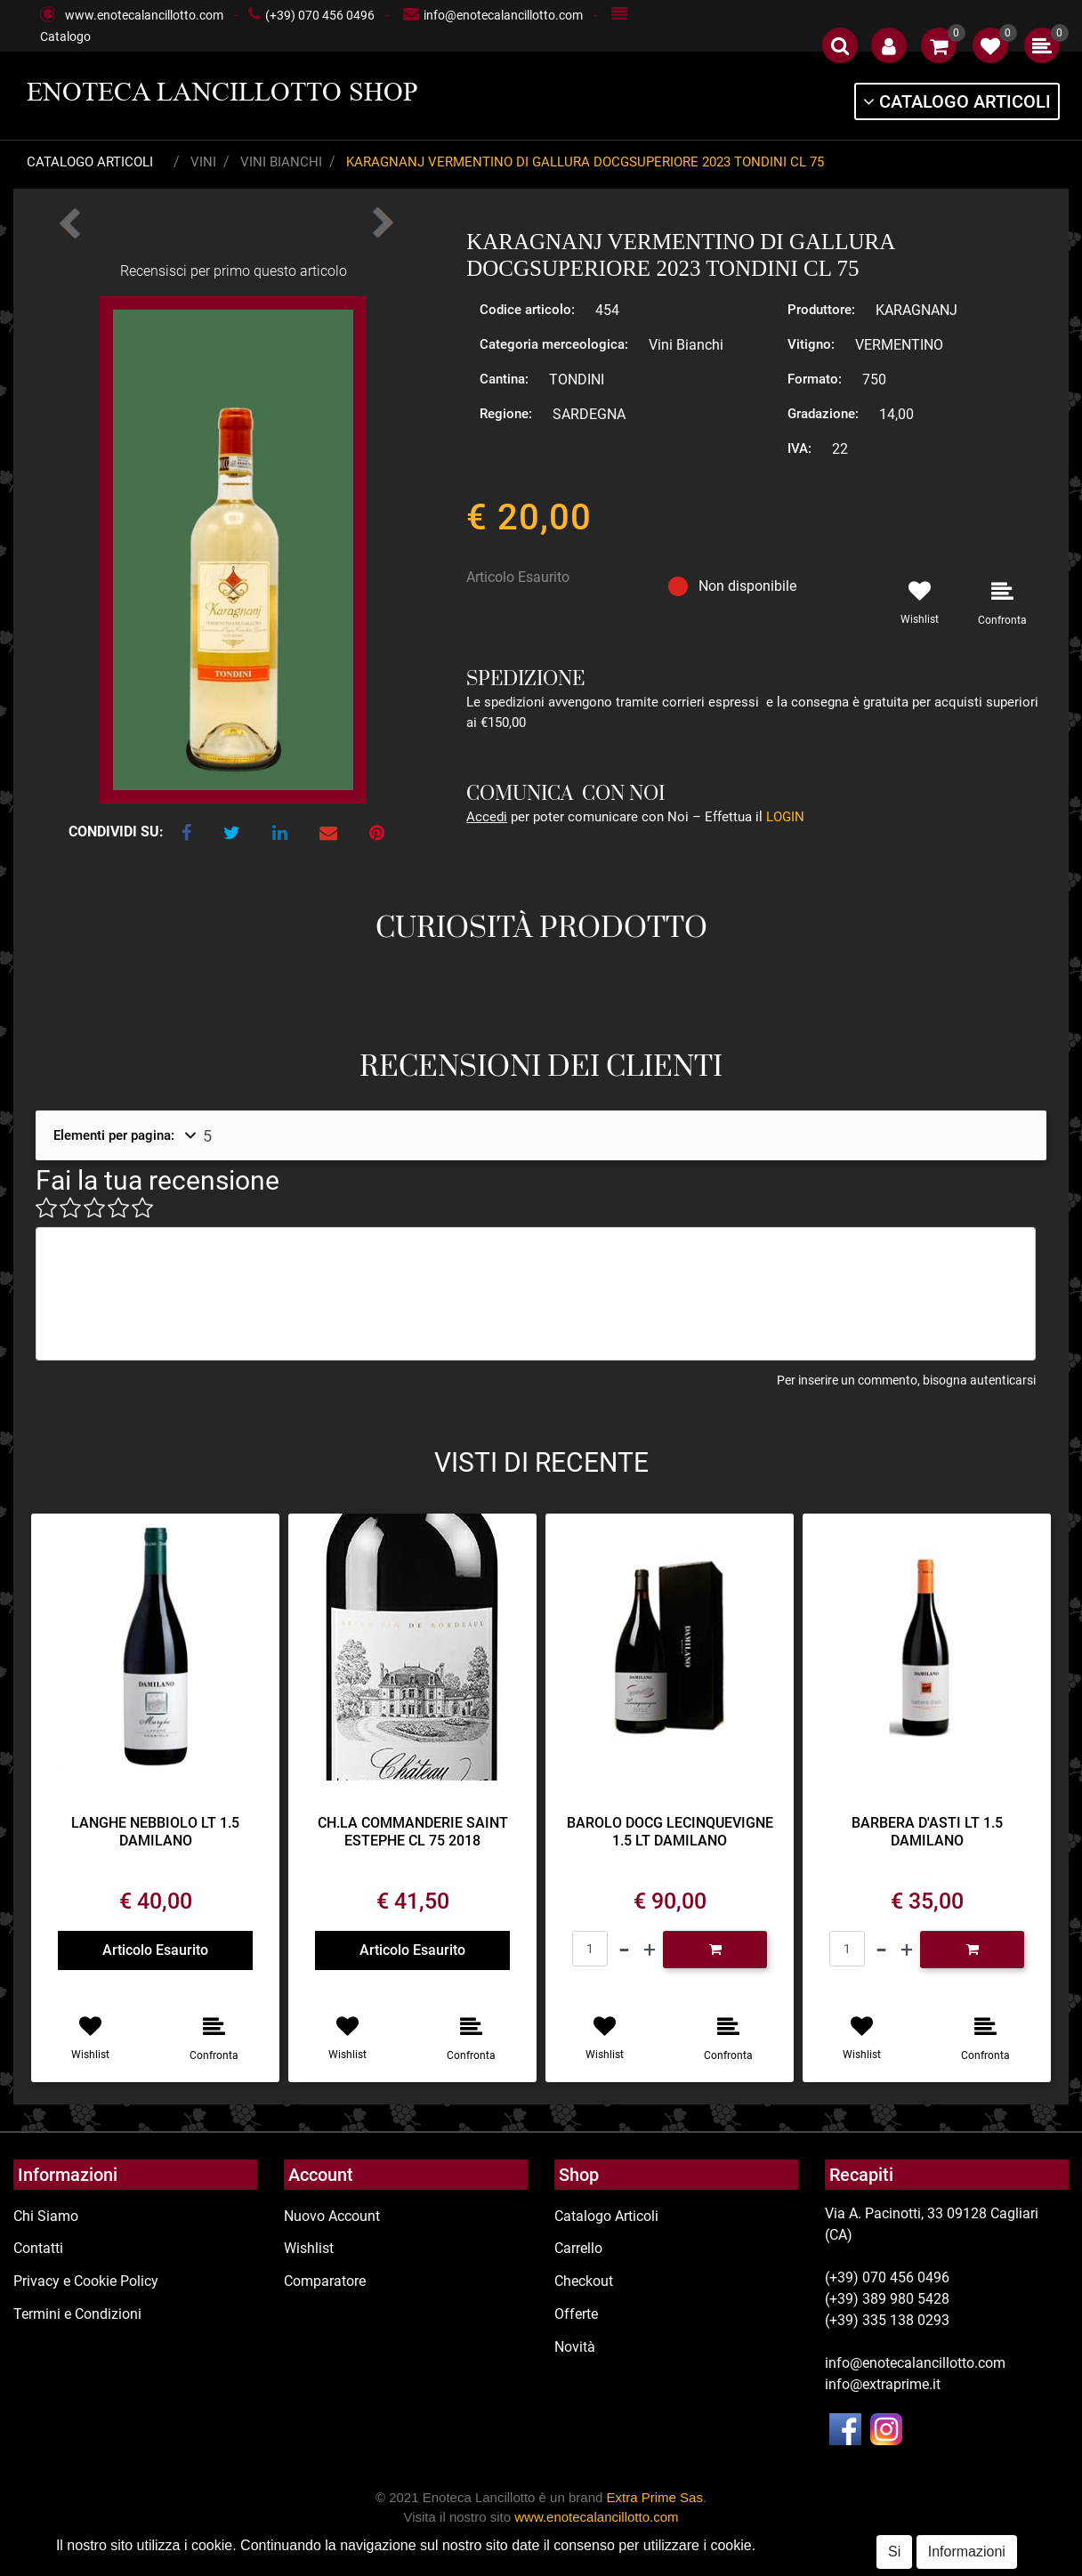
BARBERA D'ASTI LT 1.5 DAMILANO (927, 1831)
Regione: (506, 414)
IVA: (799, 448)
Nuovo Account (332, 2216)
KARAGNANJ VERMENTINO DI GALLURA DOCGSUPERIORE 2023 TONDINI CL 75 (585, 162)
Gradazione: (823, 414)
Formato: (814, 379)
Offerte (576, 2313)
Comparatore (325, 2281)
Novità (574, 2346)
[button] (840, 45)
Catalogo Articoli (90, 162)
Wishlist (309, 2248)
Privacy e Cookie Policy (85, 2281)
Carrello (578, 2248)
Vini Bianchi (281, 162)
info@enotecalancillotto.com (503, 15)
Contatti (38, 2248)
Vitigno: (811, 344)
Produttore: (821, 310)
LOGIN (785, 817)
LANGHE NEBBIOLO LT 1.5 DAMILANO (155, 1831)
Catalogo (65, 36)
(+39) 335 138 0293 (887, 2320)
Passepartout (608, 2565)
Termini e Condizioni (77, 2313)
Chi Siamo (45, 2216)
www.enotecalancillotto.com (144, 15)
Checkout (583, 2281)
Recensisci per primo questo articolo (233, 270)
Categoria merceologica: (554, 344)
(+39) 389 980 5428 (887, 2298)
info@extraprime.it (883, 2384)
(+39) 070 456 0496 (320, 15)
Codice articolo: (527, 310)
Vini (203, 162)
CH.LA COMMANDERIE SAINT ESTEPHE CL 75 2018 (413, 1831)
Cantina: (504, 379)
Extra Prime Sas (655, 2497)
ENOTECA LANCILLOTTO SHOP (222, 92)
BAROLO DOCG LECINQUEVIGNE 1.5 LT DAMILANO (670, 1831)
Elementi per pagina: (113, 1135)
